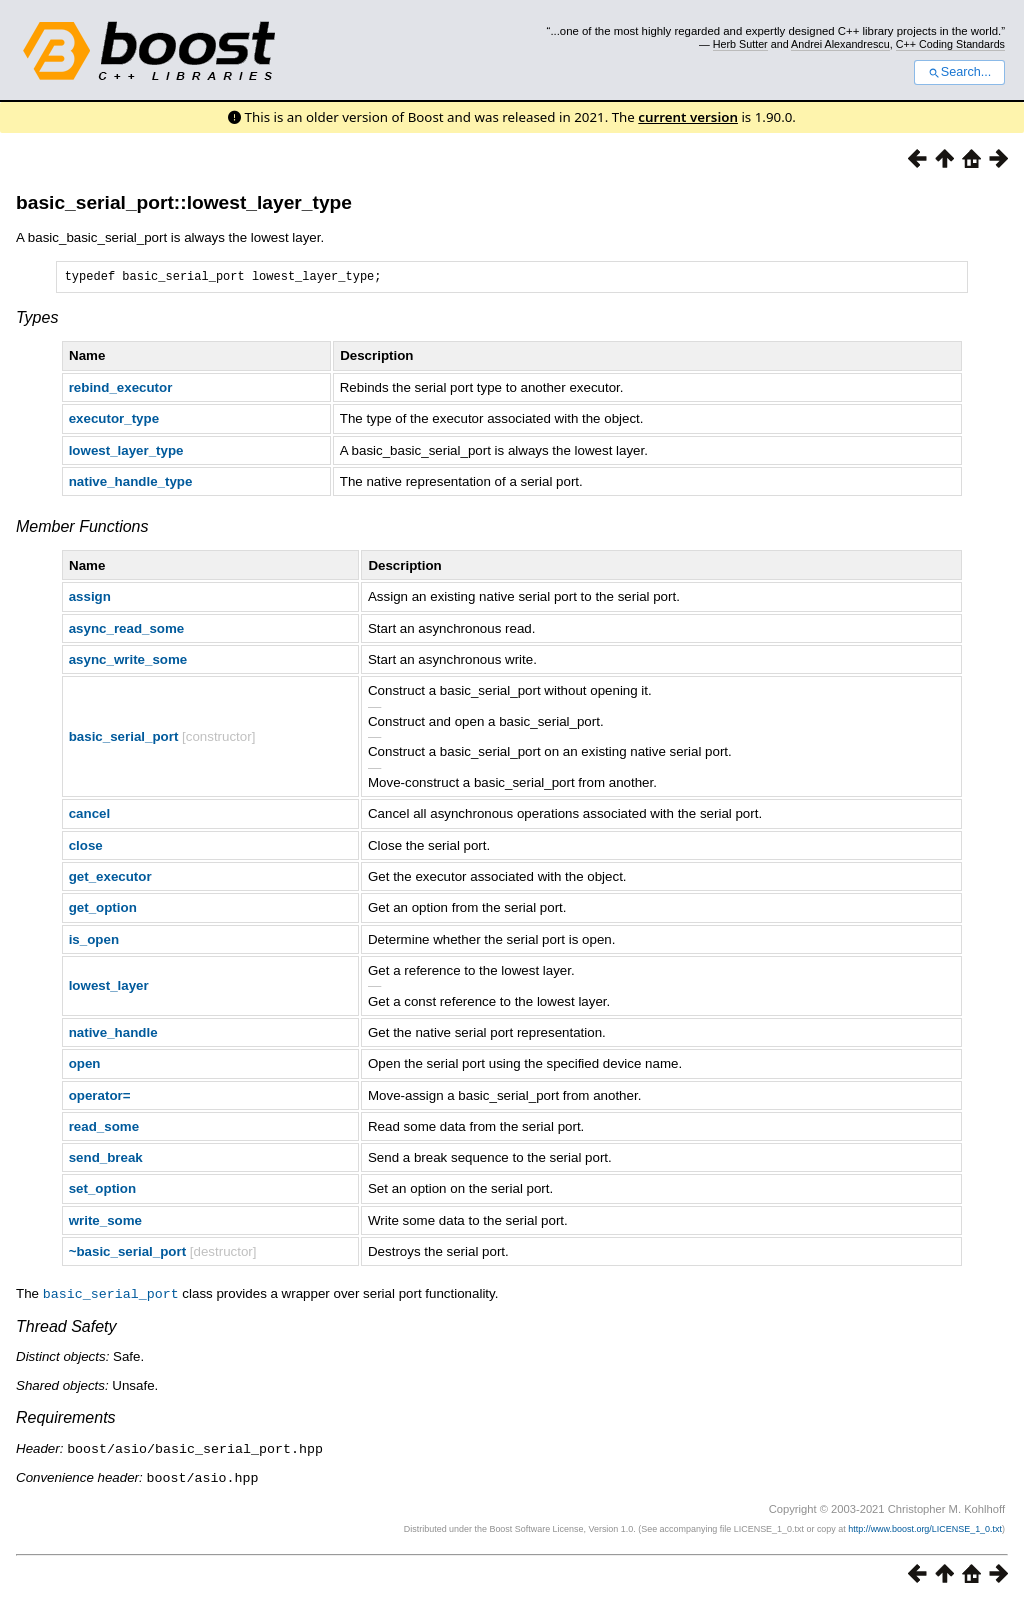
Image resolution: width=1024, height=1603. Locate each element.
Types (37, 320)
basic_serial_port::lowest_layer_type (184, 202)
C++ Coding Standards (950, 44)
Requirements (66, 1419)
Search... (959, 72)
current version (688, 117)
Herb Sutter (740, 44)
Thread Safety (66, 1328)
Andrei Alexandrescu (840, 44)
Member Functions (82, 529)
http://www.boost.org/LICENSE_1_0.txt (925, 1529)
